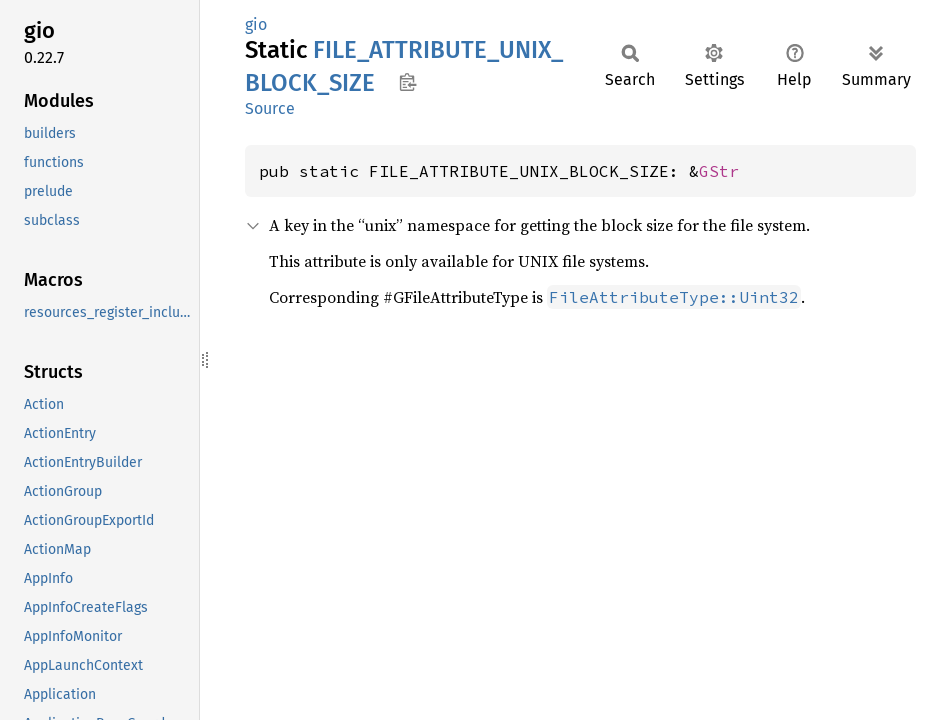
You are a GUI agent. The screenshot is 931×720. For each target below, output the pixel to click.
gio (256, 24)
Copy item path (407, 82)
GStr (719, 171)
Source (270, 108)
